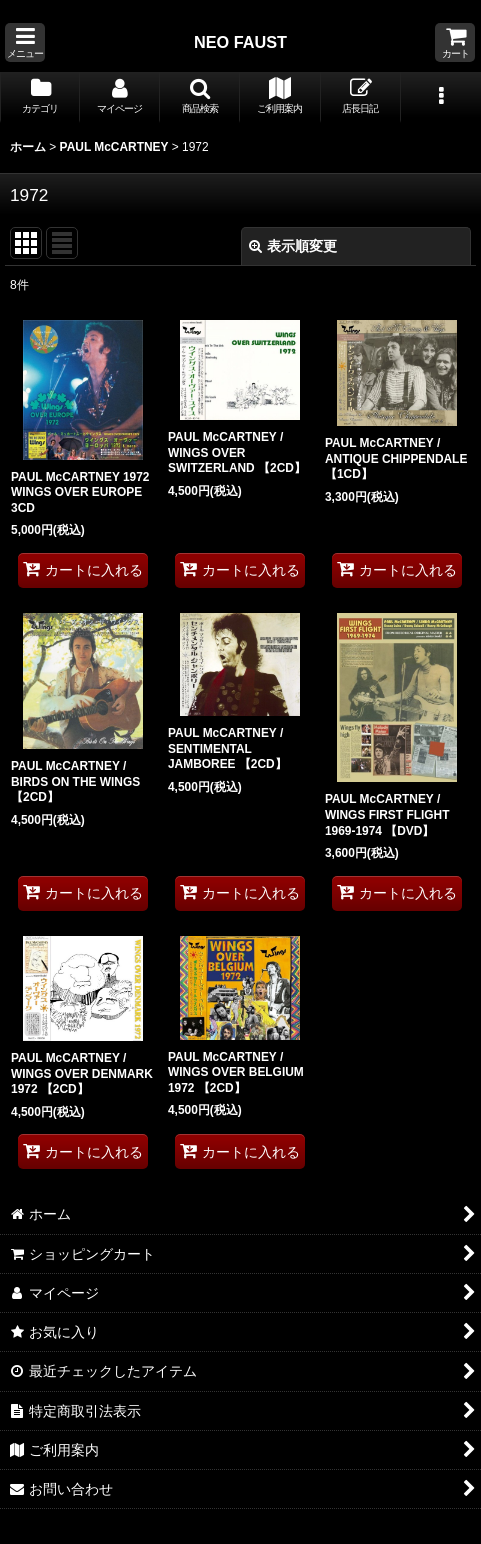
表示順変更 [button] (293, 246)
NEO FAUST (240, 42)
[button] (25, 42)
